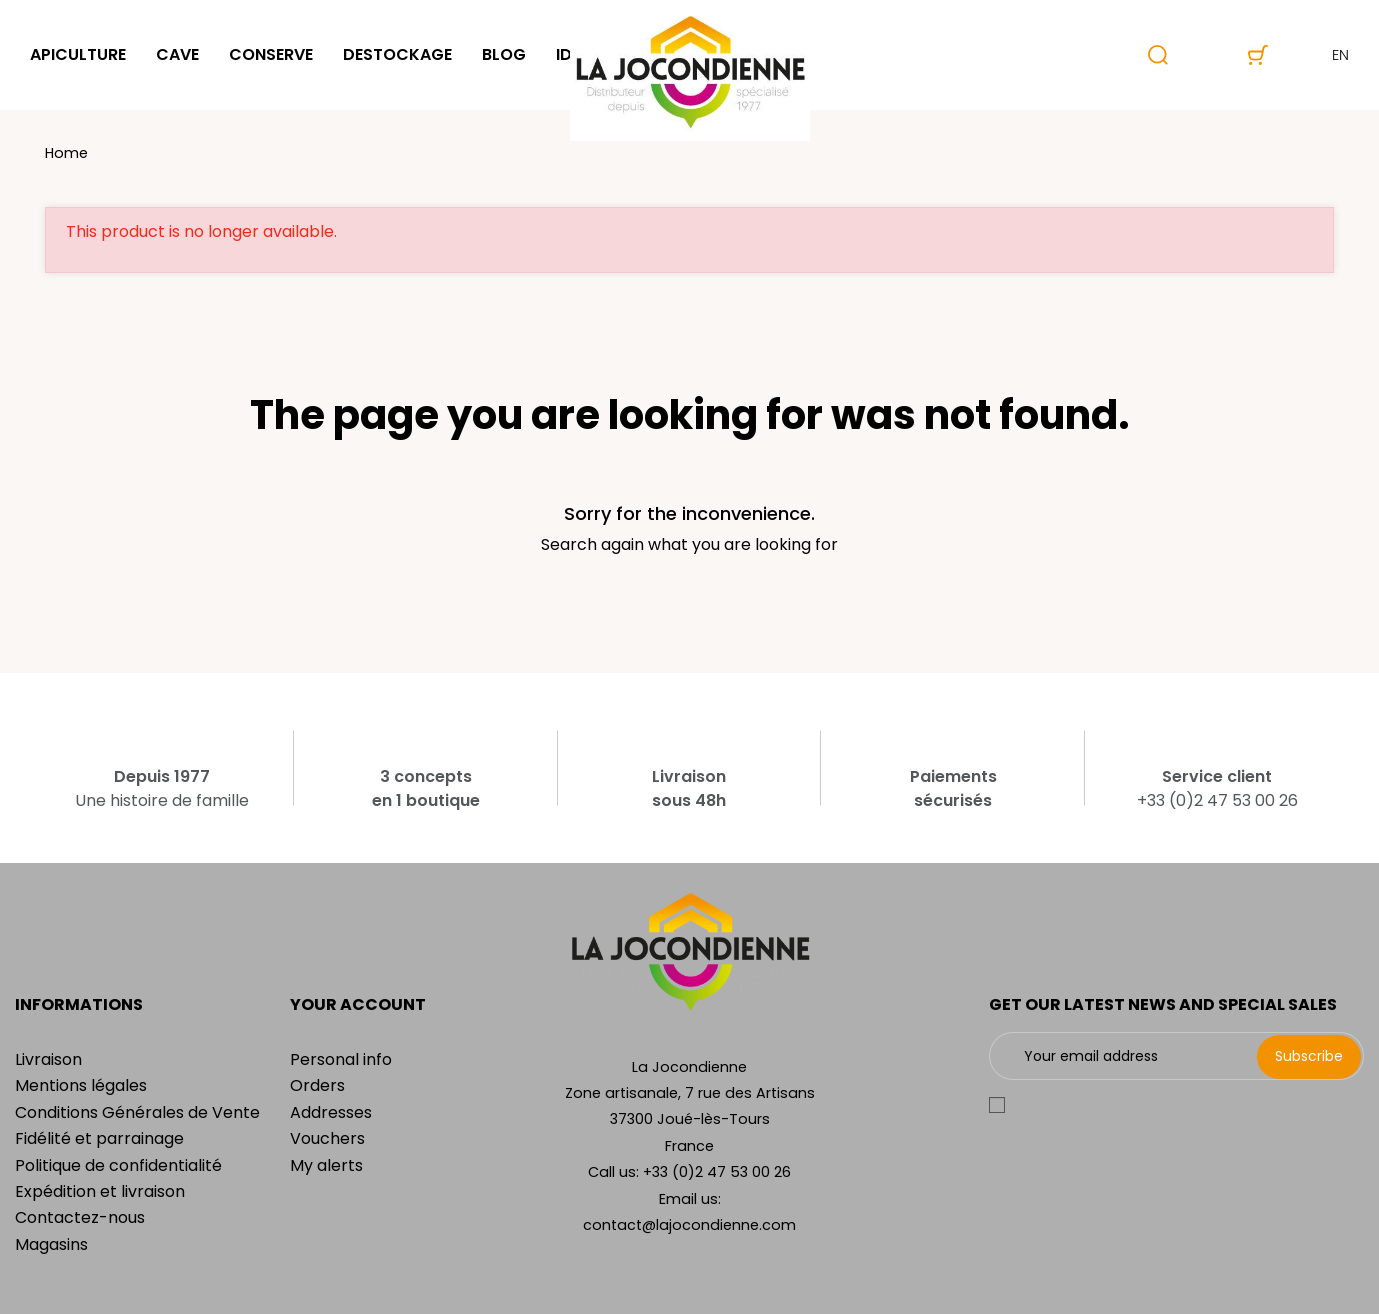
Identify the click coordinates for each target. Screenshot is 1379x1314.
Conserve (271, 54)
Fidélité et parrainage (99, 1138)
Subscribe (1309, 1056)
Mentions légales (81, 1085)
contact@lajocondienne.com (689, 1225)
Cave (177, 54)
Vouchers (327, 1138)
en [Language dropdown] (1323, 55)
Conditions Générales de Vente (137, 1112)
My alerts (326, 1165)
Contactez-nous (80, 1217)
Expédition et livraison (100, 1191)
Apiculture (78, 54)
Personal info (341, 1059)
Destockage (397, 54)
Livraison (48, 1059)
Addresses (331, 1112)
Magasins (51, 1244)
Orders (317, 1085)
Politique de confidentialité (118, 1165)
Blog (504, 54)
